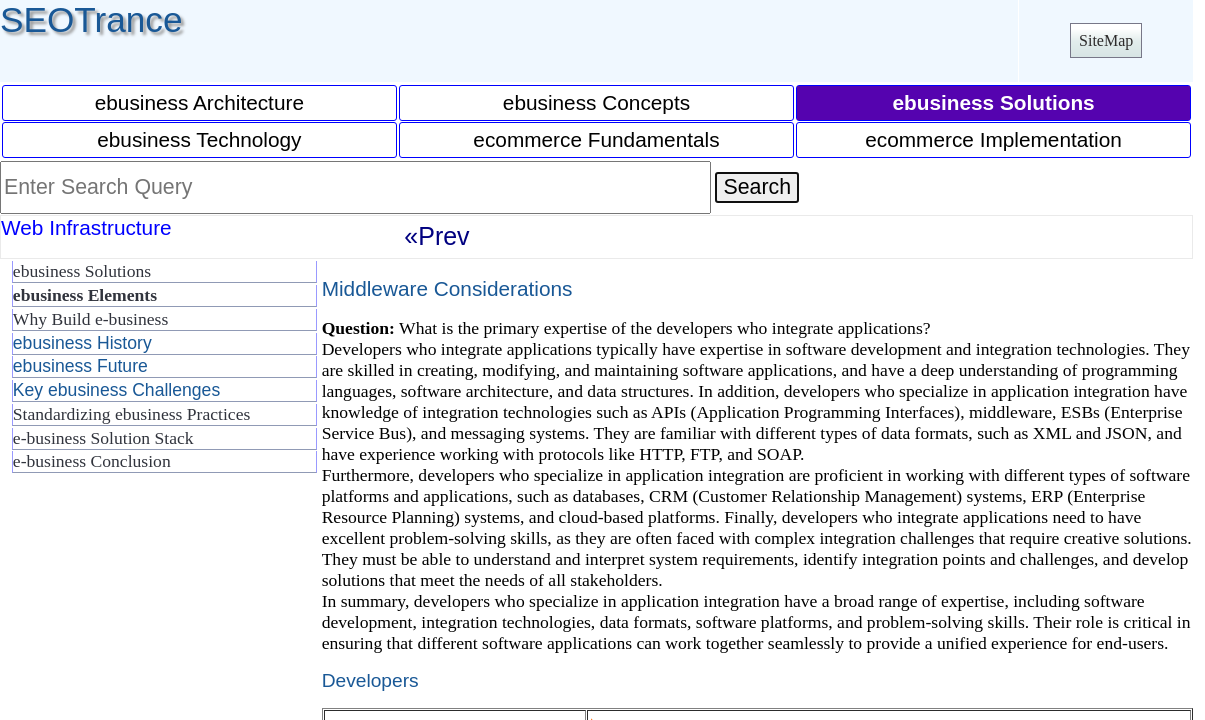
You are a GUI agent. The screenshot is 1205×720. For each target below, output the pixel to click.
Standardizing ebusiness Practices (131, 414)
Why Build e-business (90, 319)
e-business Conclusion (92, 461)
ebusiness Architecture (199, 102)
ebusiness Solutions (82, 271)
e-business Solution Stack (103, 438)
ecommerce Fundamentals (596, 139)
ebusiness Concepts (596, 102)
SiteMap (1106, 40)
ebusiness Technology (199, 139)
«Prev (436, 236)
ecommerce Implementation (993, 139)
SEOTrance (91, 19)
